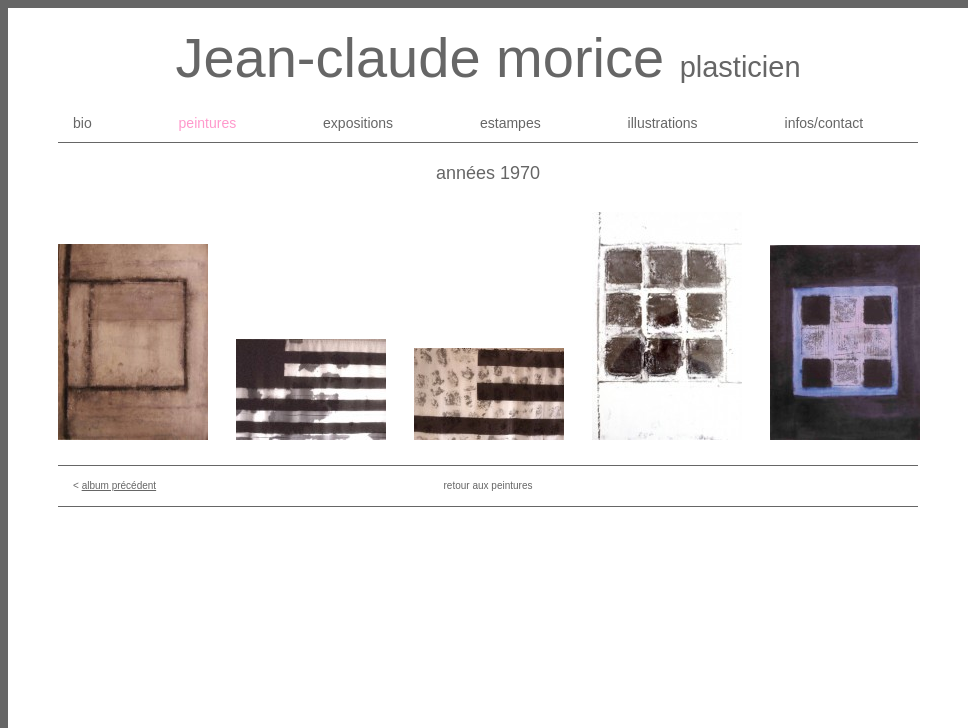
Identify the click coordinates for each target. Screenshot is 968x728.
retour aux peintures (488, 485)
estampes (510, 123)
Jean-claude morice (419, 57)
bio (82, 123)
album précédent (119, 485)
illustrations (663, 123)
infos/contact (824, 123)
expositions (358, 123)
